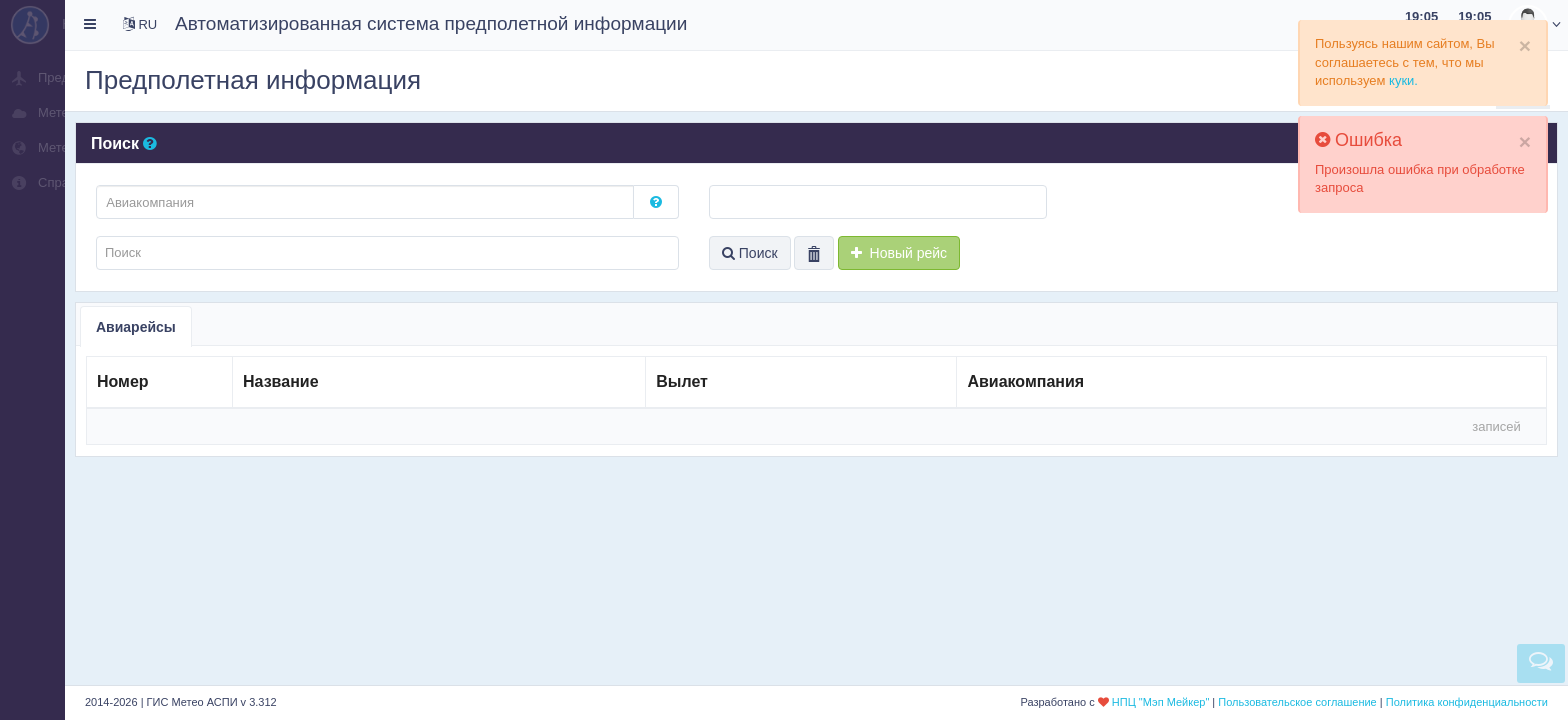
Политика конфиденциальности (1467, 702)
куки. (1403, 80)
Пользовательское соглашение (1297, 702)
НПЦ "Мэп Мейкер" (1161, 702)
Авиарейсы (136, 327)
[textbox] (365, 201)
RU (140, 24)
